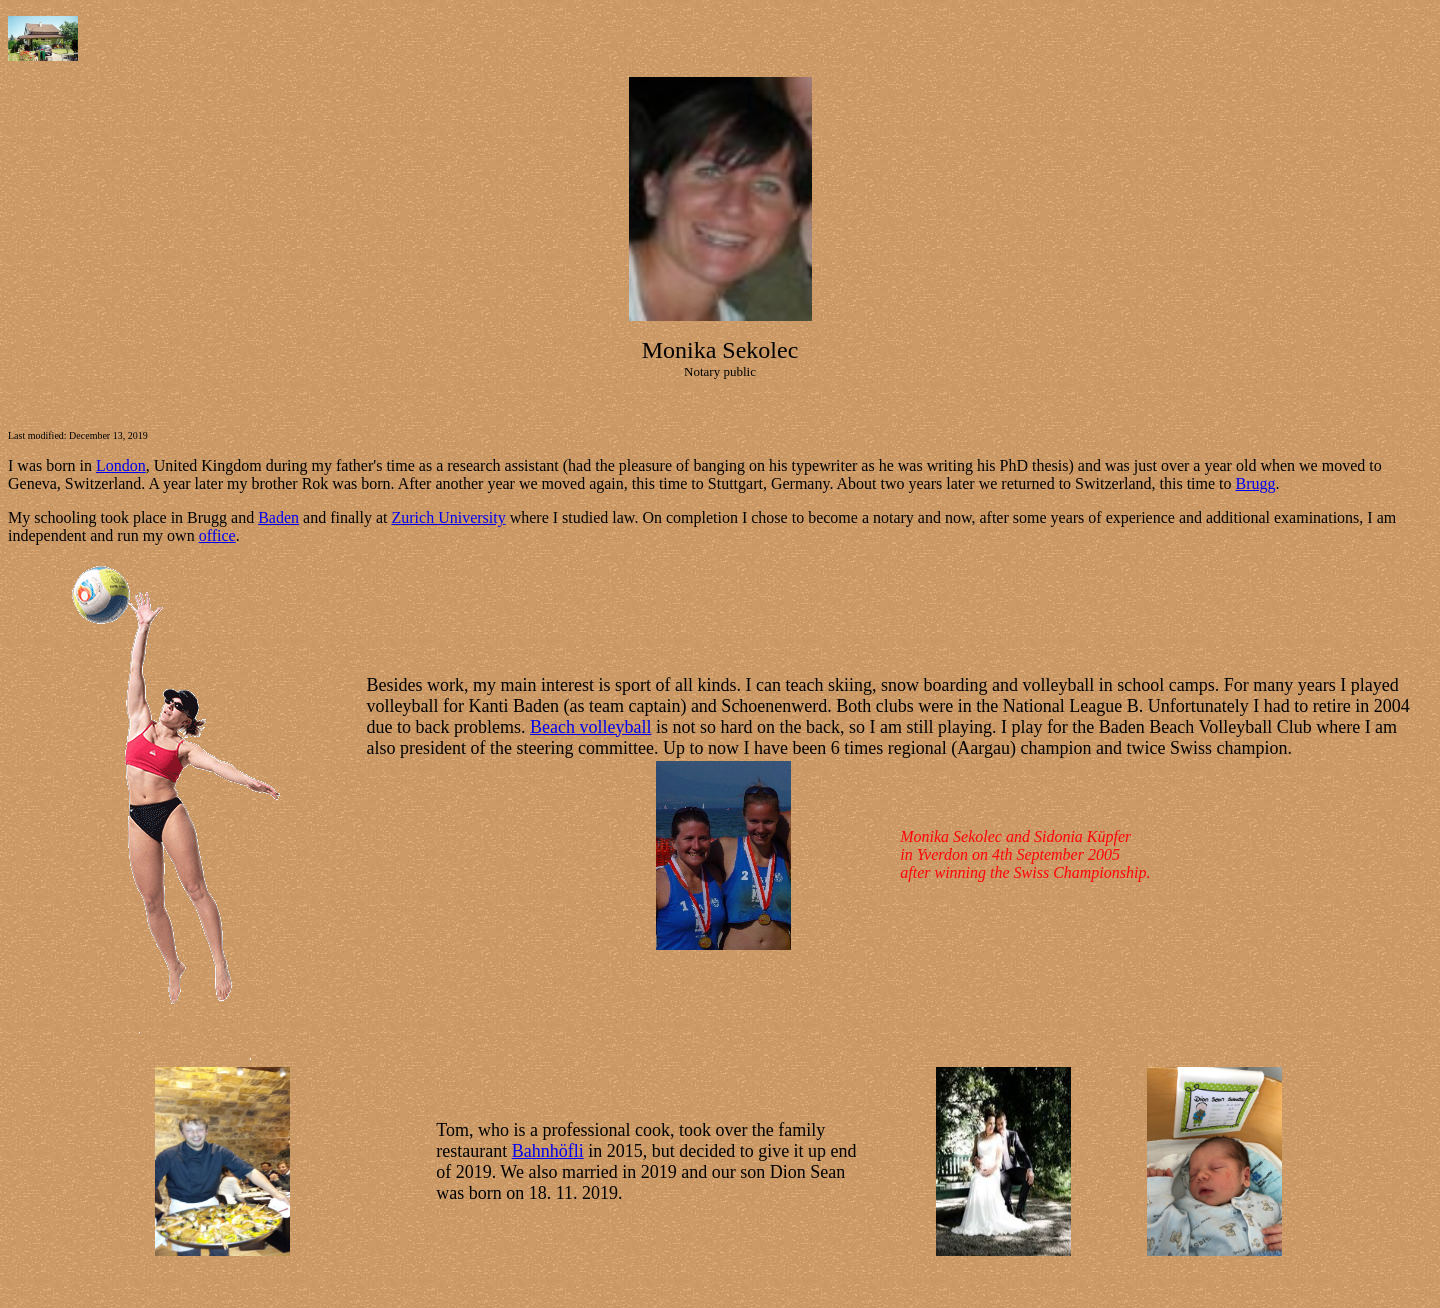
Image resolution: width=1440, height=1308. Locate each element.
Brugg (1256, 483)
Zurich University (448, 517)
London (121, 465)
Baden (278, 517)
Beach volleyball (590, 727)
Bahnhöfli (548, 1151)
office (217, 535)
